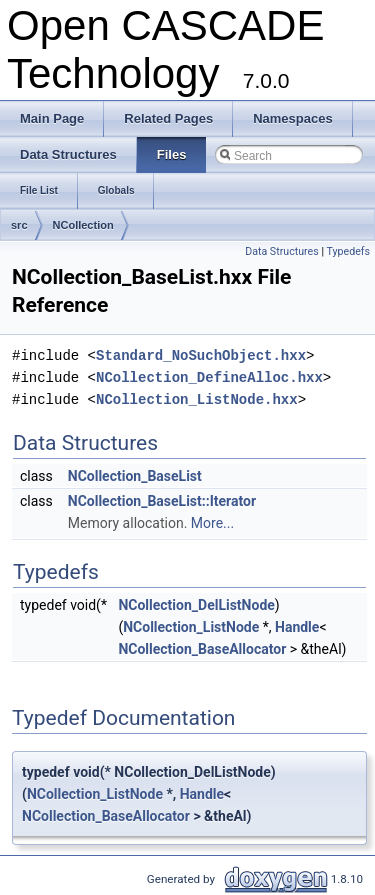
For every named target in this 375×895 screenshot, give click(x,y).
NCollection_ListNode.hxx (197, 399)
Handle (297, 627)
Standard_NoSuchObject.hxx (201, 355)
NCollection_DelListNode (196, 605)
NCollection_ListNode (191, 627)
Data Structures (282, 251)
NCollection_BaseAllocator (202, 649)
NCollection (83, 225)
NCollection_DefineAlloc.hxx (209, 377)
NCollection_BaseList (135, 476)
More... (212, 523)
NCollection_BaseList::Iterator (162, 501)
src (19, 225)
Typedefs (348, 251)
